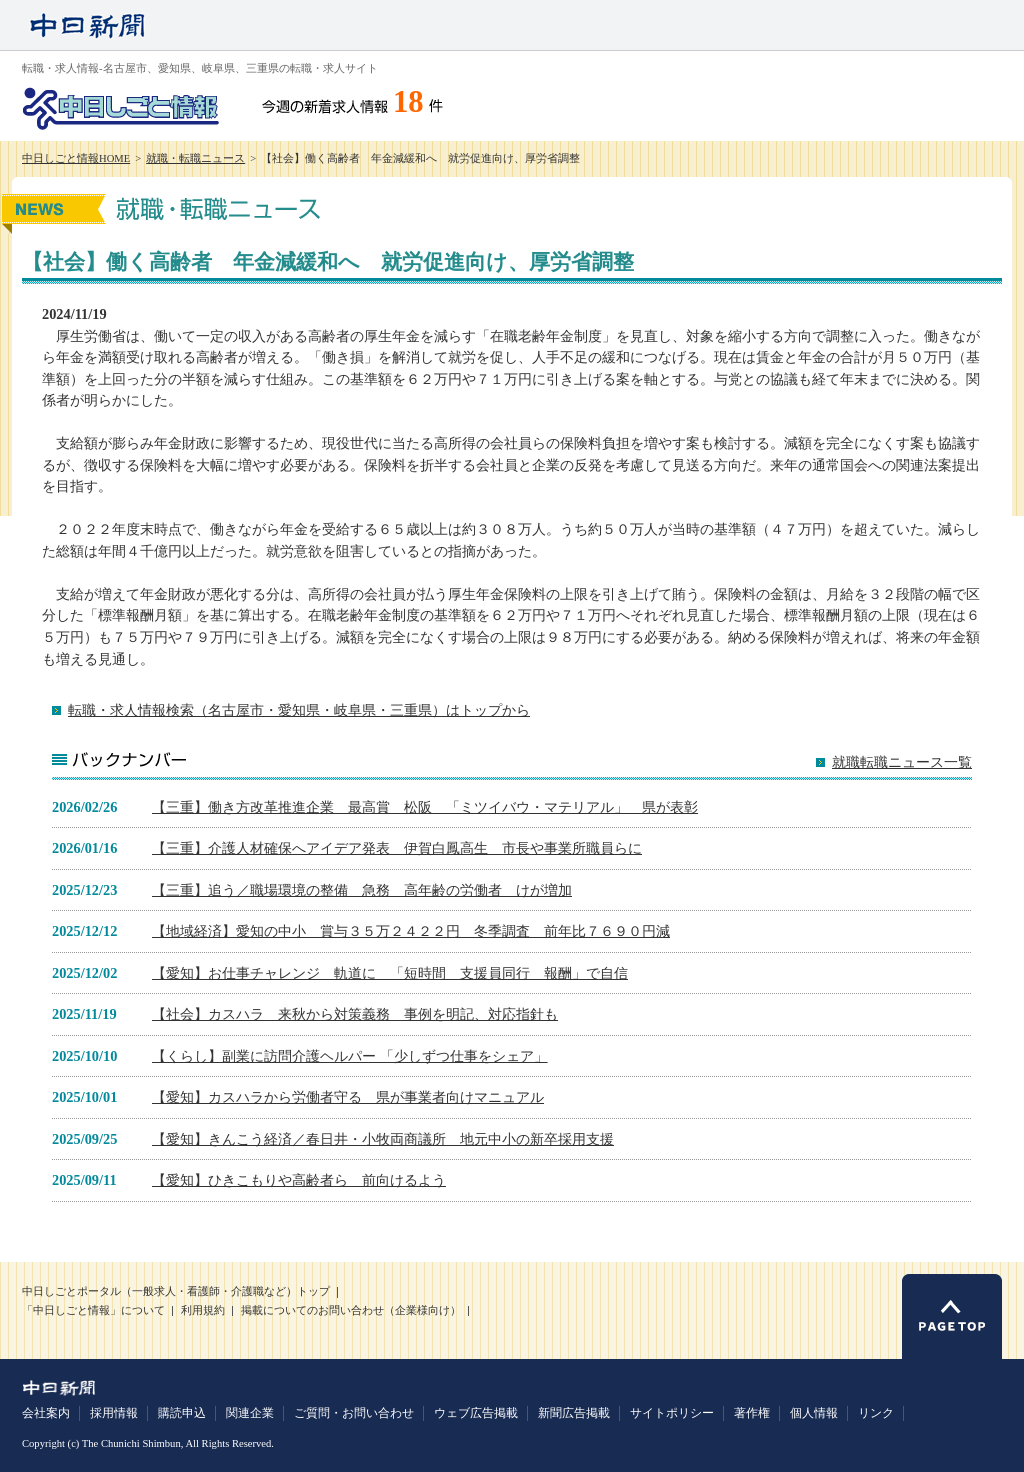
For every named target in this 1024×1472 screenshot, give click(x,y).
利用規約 (203, 1310)
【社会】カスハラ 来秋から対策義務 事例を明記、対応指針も (355, 1014)
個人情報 (814, 1413)
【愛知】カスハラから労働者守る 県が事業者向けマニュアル (348, 1097)
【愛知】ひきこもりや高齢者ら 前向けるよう (299, 1180)
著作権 (752, 1413)
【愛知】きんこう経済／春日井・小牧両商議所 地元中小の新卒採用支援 (383, 1139)
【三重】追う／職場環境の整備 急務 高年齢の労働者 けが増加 (362, 890)
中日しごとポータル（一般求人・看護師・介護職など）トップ (176, 1291)
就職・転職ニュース (195, 158)
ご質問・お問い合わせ (354, 1413)
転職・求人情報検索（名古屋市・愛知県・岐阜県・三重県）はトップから (299, 710)
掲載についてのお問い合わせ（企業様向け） (351, 1310)
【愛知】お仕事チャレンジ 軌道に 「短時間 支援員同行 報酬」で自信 (390, 973)
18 (408, 102)
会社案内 (46, 1413)
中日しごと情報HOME (76, 158)
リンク (876, 1413)
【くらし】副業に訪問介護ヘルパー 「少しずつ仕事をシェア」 (350, 1056)
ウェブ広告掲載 (476, 1413)
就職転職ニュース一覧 (902, 762)
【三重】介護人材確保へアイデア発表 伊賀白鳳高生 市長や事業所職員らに (397, 848)
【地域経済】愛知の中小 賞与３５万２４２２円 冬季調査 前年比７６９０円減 (411, 931)
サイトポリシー (672, 1413)
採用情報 (114, 1413)
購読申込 (182, 1413)
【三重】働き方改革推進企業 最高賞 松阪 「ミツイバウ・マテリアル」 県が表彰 (425, 807)
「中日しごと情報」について (93, 1310)
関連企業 (250, 1413)
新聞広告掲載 (574, 1413)
